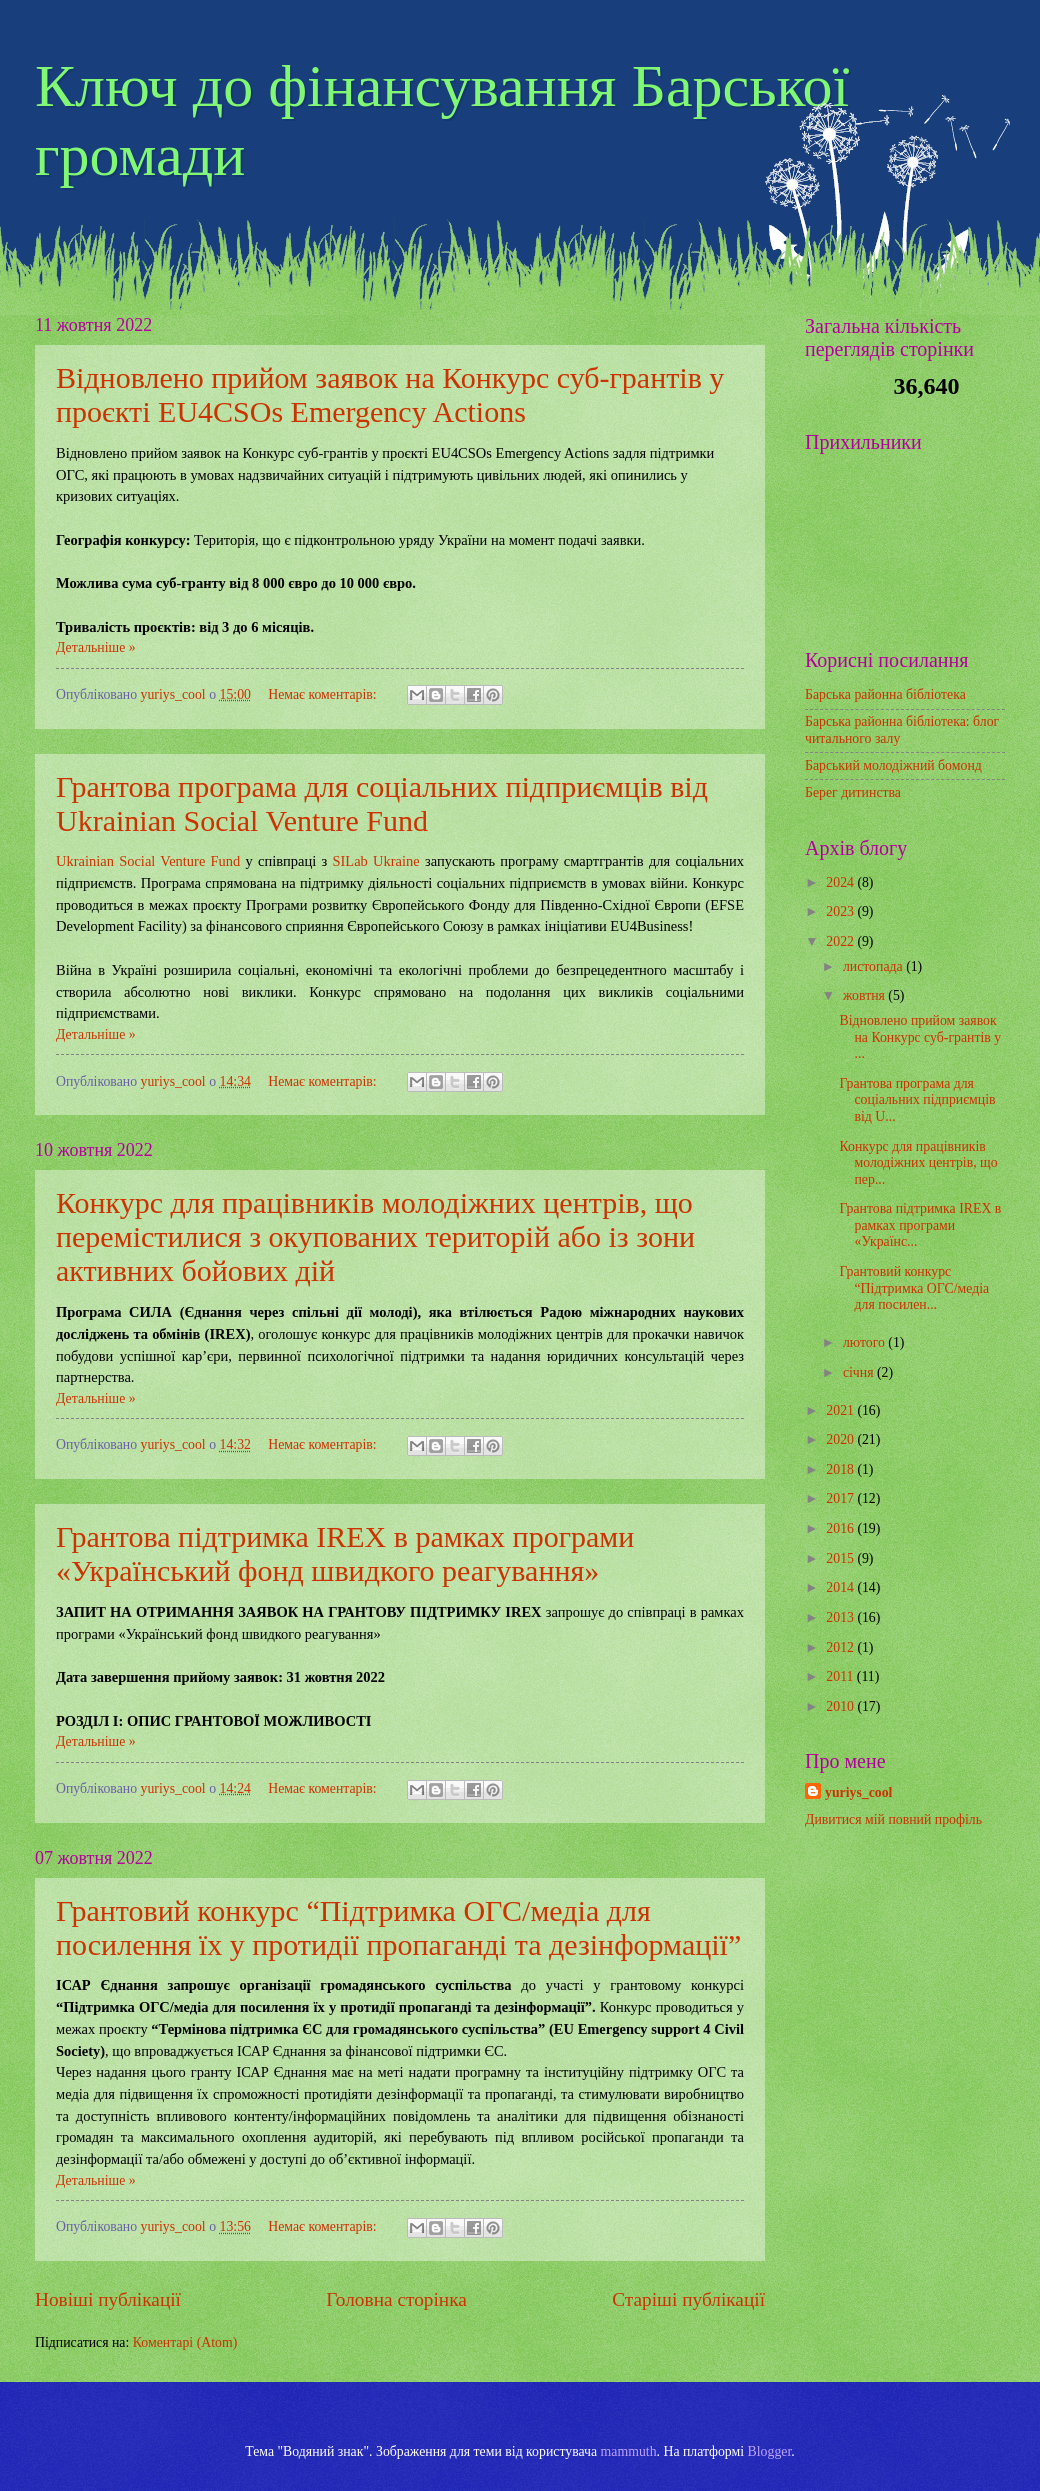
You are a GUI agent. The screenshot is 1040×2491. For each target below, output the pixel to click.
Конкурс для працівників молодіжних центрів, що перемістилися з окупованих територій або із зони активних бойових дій (375, 1236)
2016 (841, 1528)
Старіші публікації (688, 2299)
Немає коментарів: (324, 694)
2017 (841, 1498)
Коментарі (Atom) (185, 2342)
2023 (841, 911)
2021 (841, 1410)
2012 (841, 1647)
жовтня (865, 995)
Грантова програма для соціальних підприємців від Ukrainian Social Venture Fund (382, 803)
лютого (865, 1342)
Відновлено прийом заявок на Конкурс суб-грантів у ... (920, 1037)
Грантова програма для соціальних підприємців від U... (917, 1100)
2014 (841, 1587)
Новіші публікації (108, 2299)
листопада (874, 966)
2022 (841, 941)
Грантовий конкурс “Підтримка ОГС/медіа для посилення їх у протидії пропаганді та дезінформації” (398, 1927)
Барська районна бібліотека (885, 694)
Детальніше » (96, 647)
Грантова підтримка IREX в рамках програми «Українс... (920, 1225)
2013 (841, 1617)
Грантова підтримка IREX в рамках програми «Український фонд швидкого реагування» (345, 1553)
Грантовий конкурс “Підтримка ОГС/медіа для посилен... (914, 1288)
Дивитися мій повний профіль (893, 1819)
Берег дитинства (853, 792)
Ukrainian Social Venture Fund (148, 861)
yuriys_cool (858, 1792)
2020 (841, 1439)
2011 (841, 1676)
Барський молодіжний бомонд (893, 765)
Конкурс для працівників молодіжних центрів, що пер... (918, 1163)
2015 (841, 1558)
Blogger (770, 2451)
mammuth (629, 2451)
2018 (841, 1469)
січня (860, 1372)
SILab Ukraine (375, 861)
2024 (841, 882)
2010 (841, 1706)
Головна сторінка (396, 2299)
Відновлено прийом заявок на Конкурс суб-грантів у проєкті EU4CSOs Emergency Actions (390, 394)
